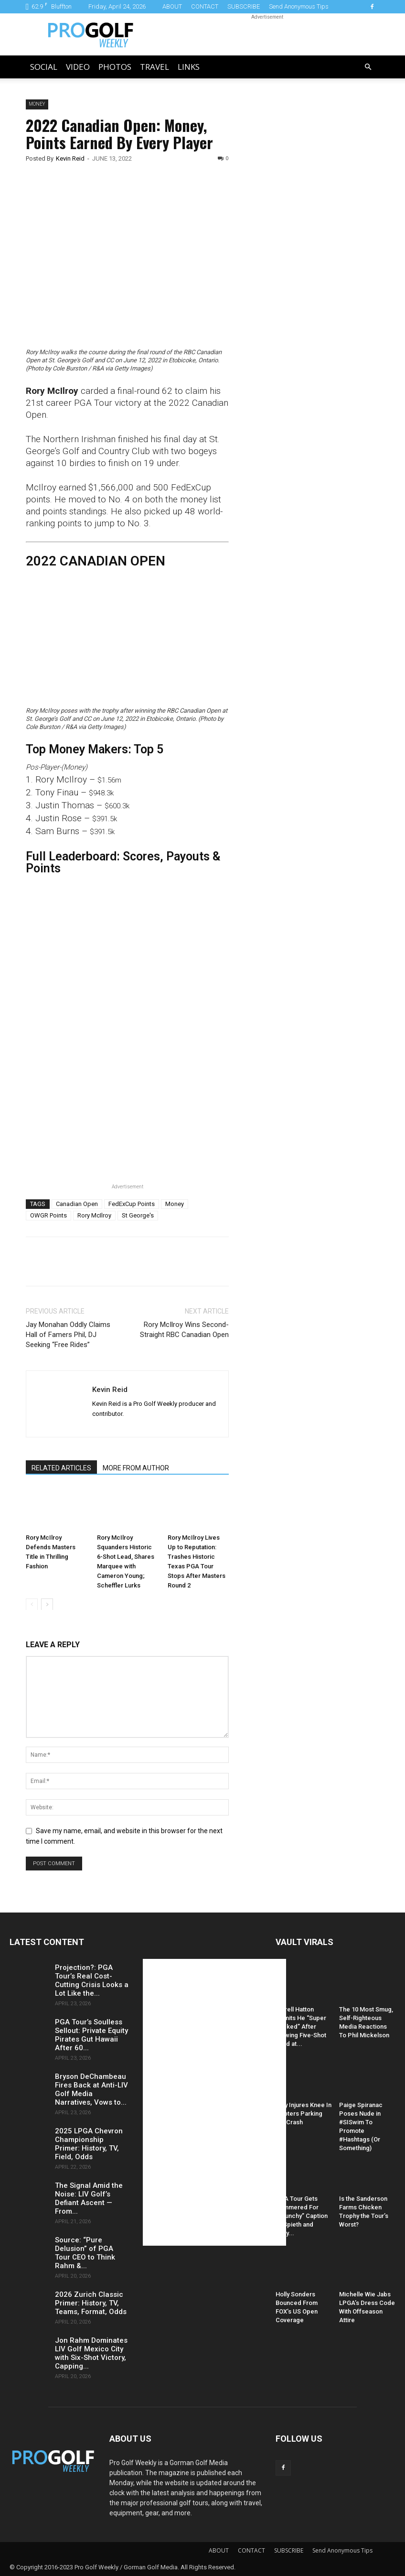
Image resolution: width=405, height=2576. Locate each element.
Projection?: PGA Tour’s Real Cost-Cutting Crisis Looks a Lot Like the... (91, 1980)
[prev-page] (32, 1604)
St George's (138, 1215)
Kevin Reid (70, 158)
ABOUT (172, 6)
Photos (114, 66)
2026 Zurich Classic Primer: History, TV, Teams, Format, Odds (91, 2303)
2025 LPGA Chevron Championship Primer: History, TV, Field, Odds (89, 2144)
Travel (154, 66)
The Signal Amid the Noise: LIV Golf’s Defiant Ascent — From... (89, 2198)
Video (78, 66)
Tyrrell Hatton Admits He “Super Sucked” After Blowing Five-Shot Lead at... (301, 2026)
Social (43, 66)
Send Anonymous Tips (299, 6)
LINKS (189, 66)
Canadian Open (77, 1203)
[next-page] (47, 1604)
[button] (367, 67)
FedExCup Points (131, 1203)
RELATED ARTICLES (61, 1468)
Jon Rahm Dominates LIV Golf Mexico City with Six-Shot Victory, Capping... (91, 2353)
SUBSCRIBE (243, 6)
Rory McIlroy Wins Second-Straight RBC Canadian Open (184, 1329)
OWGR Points (48, 1215)
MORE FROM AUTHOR (136, 1468)
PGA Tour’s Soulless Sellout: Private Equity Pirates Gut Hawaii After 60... (91, 2035)
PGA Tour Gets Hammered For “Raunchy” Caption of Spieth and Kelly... (302, 2216)
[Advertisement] (313, 263)
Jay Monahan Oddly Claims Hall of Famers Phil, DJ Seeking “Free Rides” (68, 1334)
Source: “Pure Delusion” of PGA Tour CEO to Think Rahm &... (85, 2253)
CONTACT (204, 6)
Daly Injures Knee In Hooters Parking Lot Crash (303, 2113)
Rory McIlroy (94, 1215)
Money (37, 104)
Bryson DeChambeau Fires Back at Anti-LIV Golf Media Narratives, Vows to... (91, 2089)
